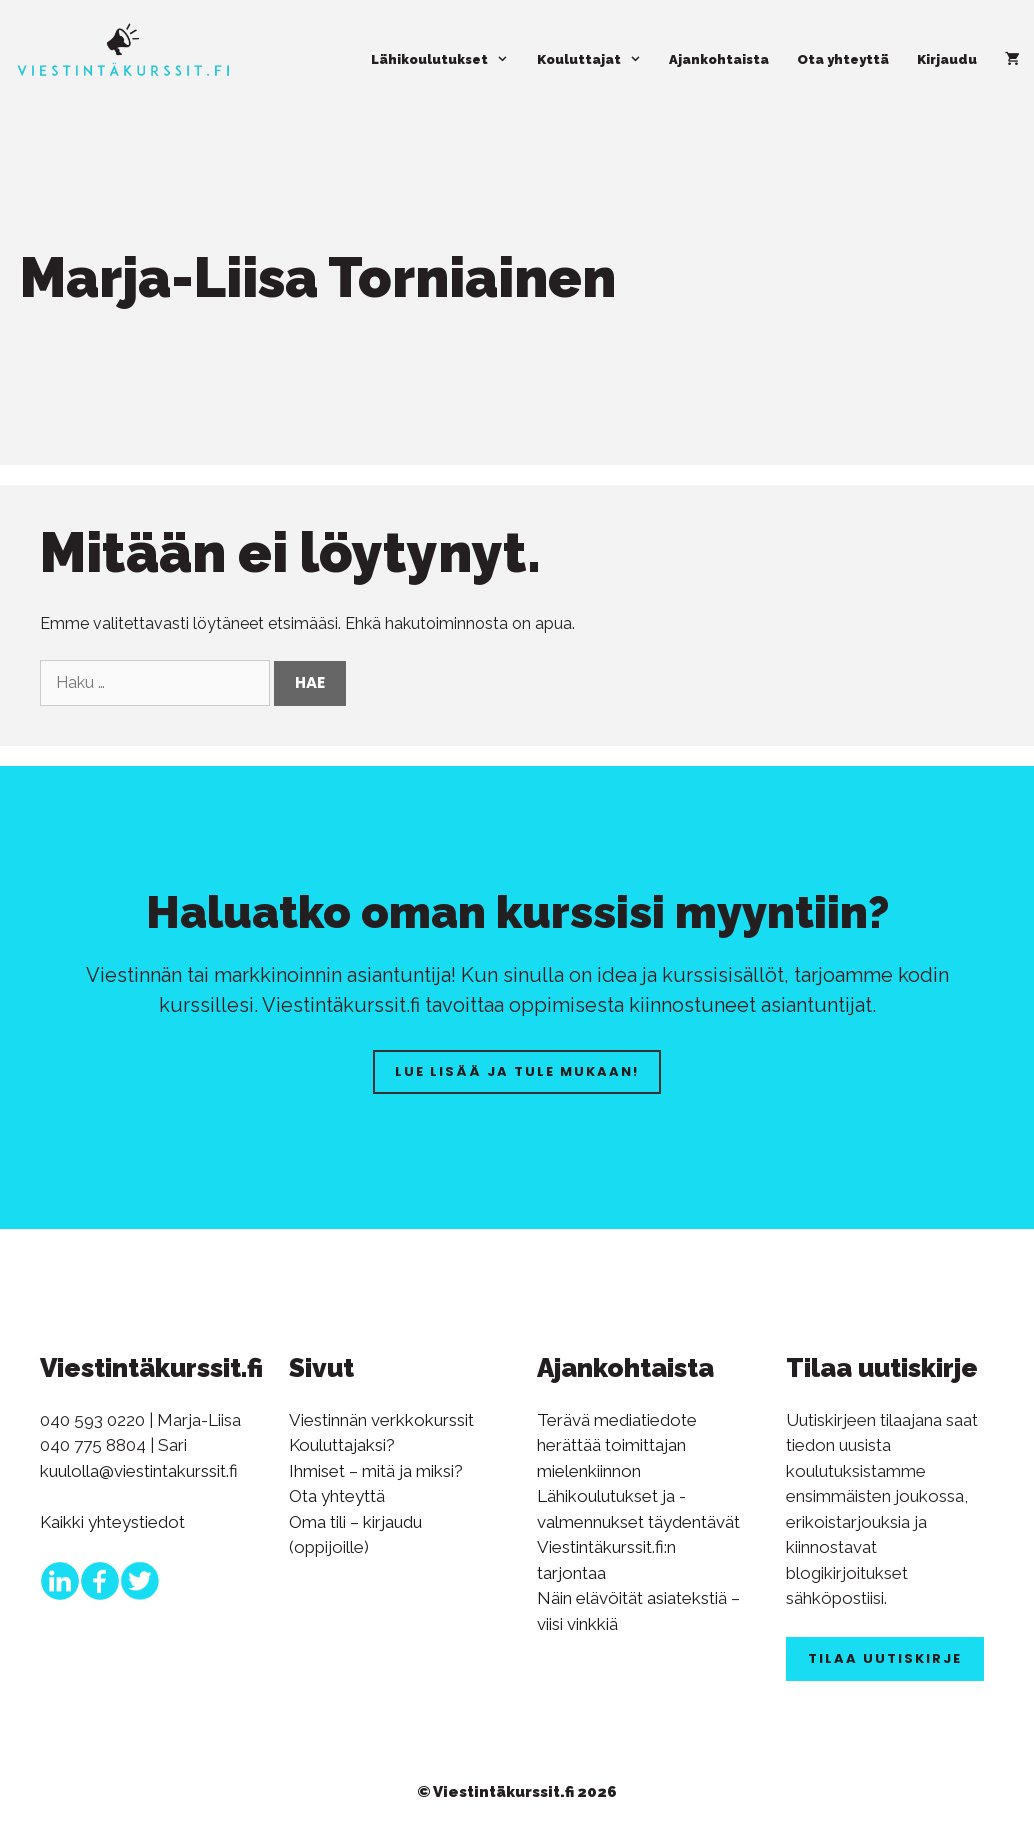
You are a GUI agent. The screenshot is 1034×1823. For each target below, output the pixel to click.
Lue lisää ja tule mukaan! (517, 1071)
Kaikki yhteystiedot (112, 1522)
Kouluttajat (596, 60)
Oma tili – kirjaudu (355, 1522)
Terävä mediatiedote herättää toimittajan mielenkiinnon (617, 1445)
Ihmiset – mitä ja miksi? (376, 1471)
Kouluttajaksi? (342, 1445)
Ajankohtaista (719, 59)
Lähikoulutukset (446, 60)
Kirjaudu (947, 59)
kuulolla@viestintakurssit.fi (139, 1471)
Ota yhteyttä (843, 59)
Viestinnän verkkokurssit (381, 1420)
